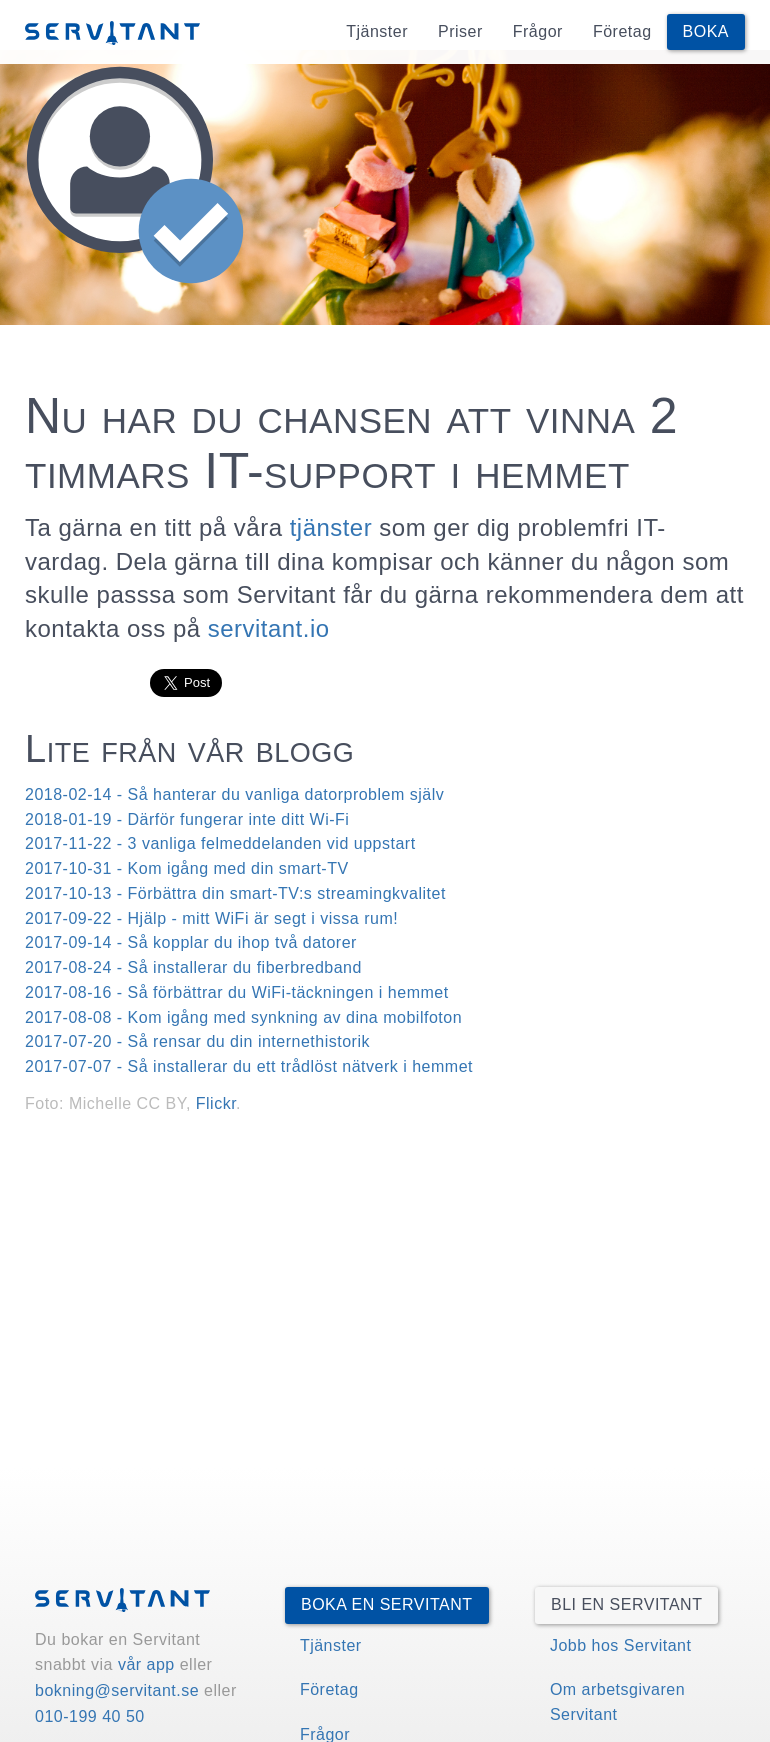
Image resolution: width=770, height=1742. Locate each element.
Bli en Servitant (626, 1604)
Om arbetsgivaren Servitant (617, 1702)
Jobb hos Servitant (621, 1645)
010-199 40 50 (90, 1716)
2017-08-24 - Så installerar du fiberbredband (193, 967)
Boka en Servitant (387, 1604)
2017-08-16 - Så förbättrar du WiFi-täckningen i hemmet (237, 992)
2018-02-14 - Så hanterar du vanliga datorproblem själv (234, 794)
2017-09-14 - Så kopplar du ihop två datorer (191, 942)
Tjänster (377, 31)
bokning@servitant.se (117, 1690)
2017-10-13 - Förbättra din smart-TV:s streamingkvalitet (235, 893)
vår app (146, 1664)
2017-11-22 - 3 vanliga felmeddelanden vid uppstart (220, 843)
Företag (622, 31)
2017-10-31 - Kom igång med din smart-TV (187, 868)
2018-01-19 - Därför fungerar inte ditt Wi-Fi (187, 819)
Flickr (216, 1103)
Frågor (538, 31)
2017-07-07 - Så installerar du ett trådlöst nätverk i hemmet (249, 1066)
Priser (460, 31)
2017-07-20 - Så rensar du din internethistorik (197, 1041)
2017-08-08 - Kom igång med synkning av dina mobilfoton (243, 1017)
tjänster (331, 527)
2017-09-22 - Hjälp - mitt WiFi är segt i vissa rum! (211, 918)
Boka (706, 31)
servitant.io (269, 628)
